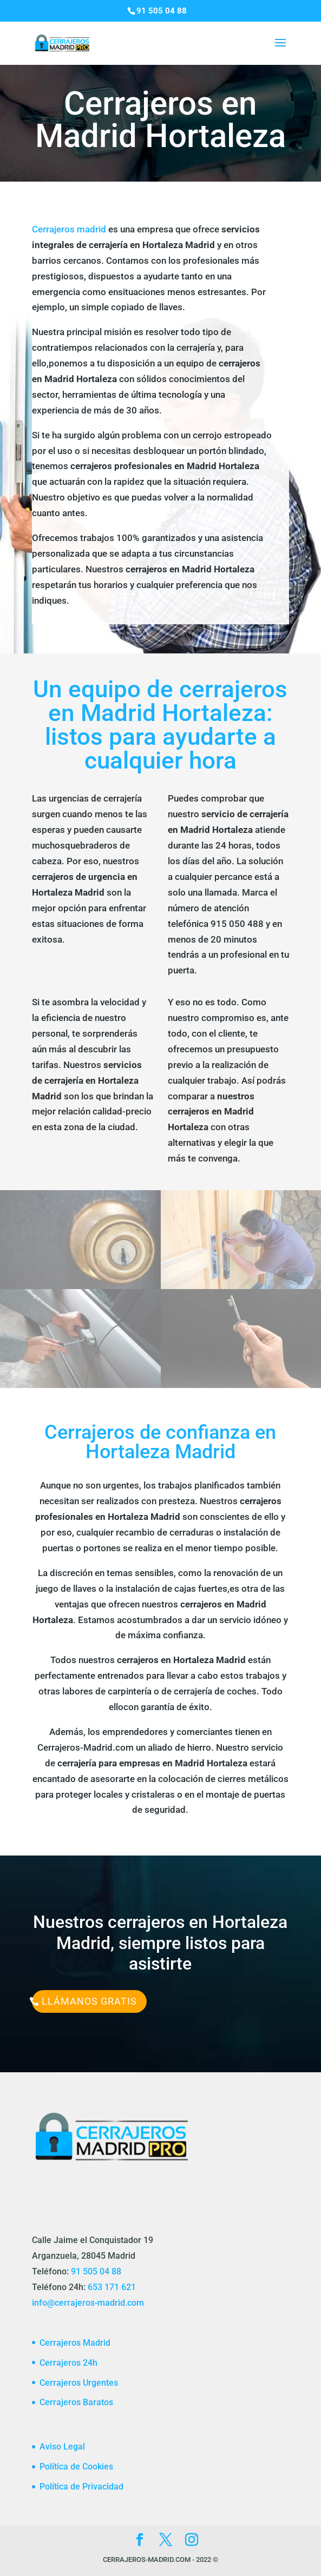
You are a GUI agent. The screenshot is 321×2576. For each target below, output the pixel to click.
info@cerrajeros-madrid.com (88, 2303)
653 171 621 (112, 2287)
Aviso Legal (62, 2446)
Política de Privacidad (81, 2486)
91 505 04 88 (96, 2271)
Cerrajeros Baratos (76, 2402)
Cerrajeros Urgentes (79, 2383)
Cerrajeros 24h (68, 2363)
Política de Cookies (76, 2466)
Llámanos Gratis (89, 2001)
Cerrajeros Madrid (75, 2343)
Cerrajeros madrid (69, 229)
